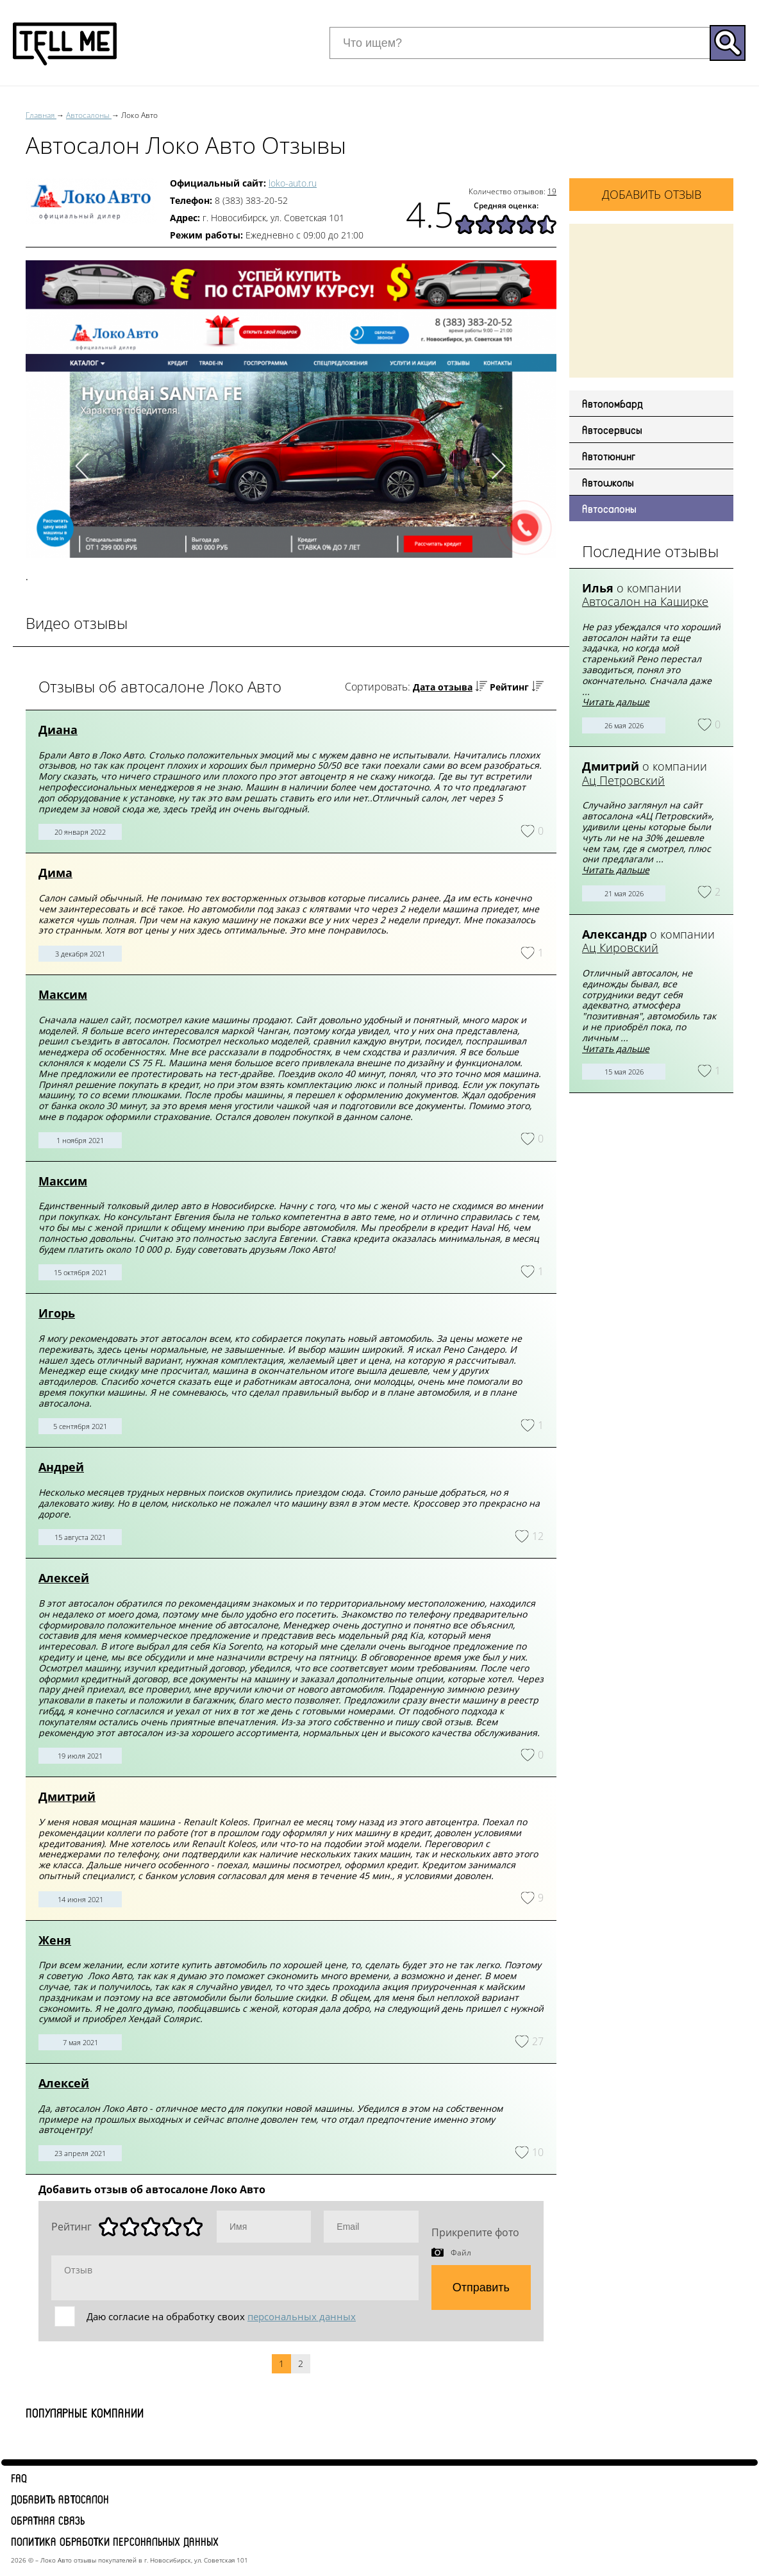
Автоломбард (612, 403)
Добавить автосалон (60, 2499)
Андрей (61, 1467)
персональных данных (301, 2316)
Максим (62, 994)
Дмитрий (67, 1796)
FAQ (19, 2478)
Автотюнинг (608, 456)
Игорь (56, 1313)
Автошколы (608, 482)
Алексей (63, 1577)
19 (551, 191)
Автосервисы (612, 429)
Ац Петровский (623, 780)
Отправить (481, 2287)
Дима (55, 872)
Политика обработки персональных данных (115, 2541)
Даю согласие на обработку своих (221, 2316)
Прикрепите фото (475, 2232)
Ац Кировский (620, 947)
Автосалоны (609, 508)
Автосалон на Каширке (645, 601)
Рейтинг (509, 687)
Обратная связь (48, 2520)
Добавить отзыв (651, 194)
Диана (58, 729)
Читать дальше (615, 702)
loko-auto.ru (293, 183)
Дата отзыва (442, 687)
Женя (54, 1940)
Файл (461, 2252)
